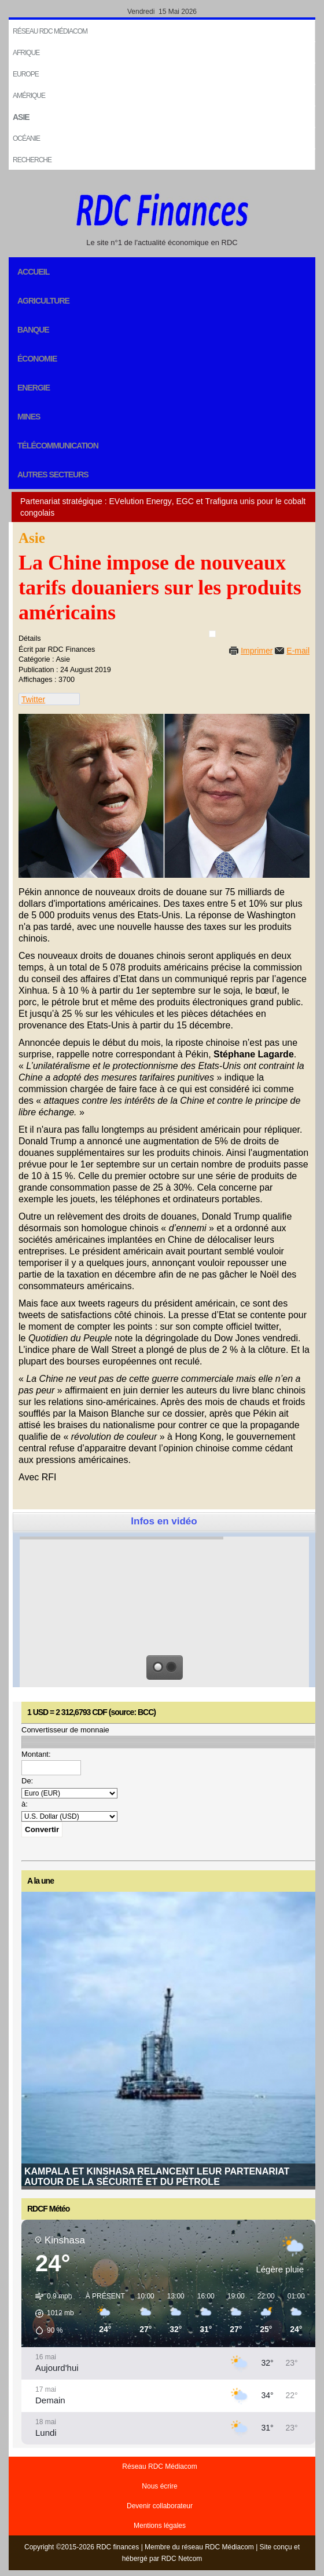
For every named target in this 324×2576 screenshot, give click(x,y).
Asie (21, 117)
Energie (33, 387)
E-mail (298, 650)
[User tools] (212, 633)
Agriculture (43, 300)
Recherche (32, 160)
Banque (33, 329)
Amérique (29, 96)
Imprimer (257, 650)
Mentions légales (160, 2526)
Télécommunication (57, 445)
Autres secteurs (53, 474)
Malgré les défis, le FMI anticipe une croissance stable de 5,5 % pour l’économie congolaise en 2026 (160, 2176)
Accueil (33, 271)
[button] (50, 2314)
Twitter (33, 699)
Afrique (26, 53)
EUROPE (26, 74)
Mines (28, 416)
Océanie (26, 138)
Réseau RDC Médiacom (50, 31)
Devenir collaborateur (160, 2506)
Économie (37, 358)
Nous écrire (159, 2486)
